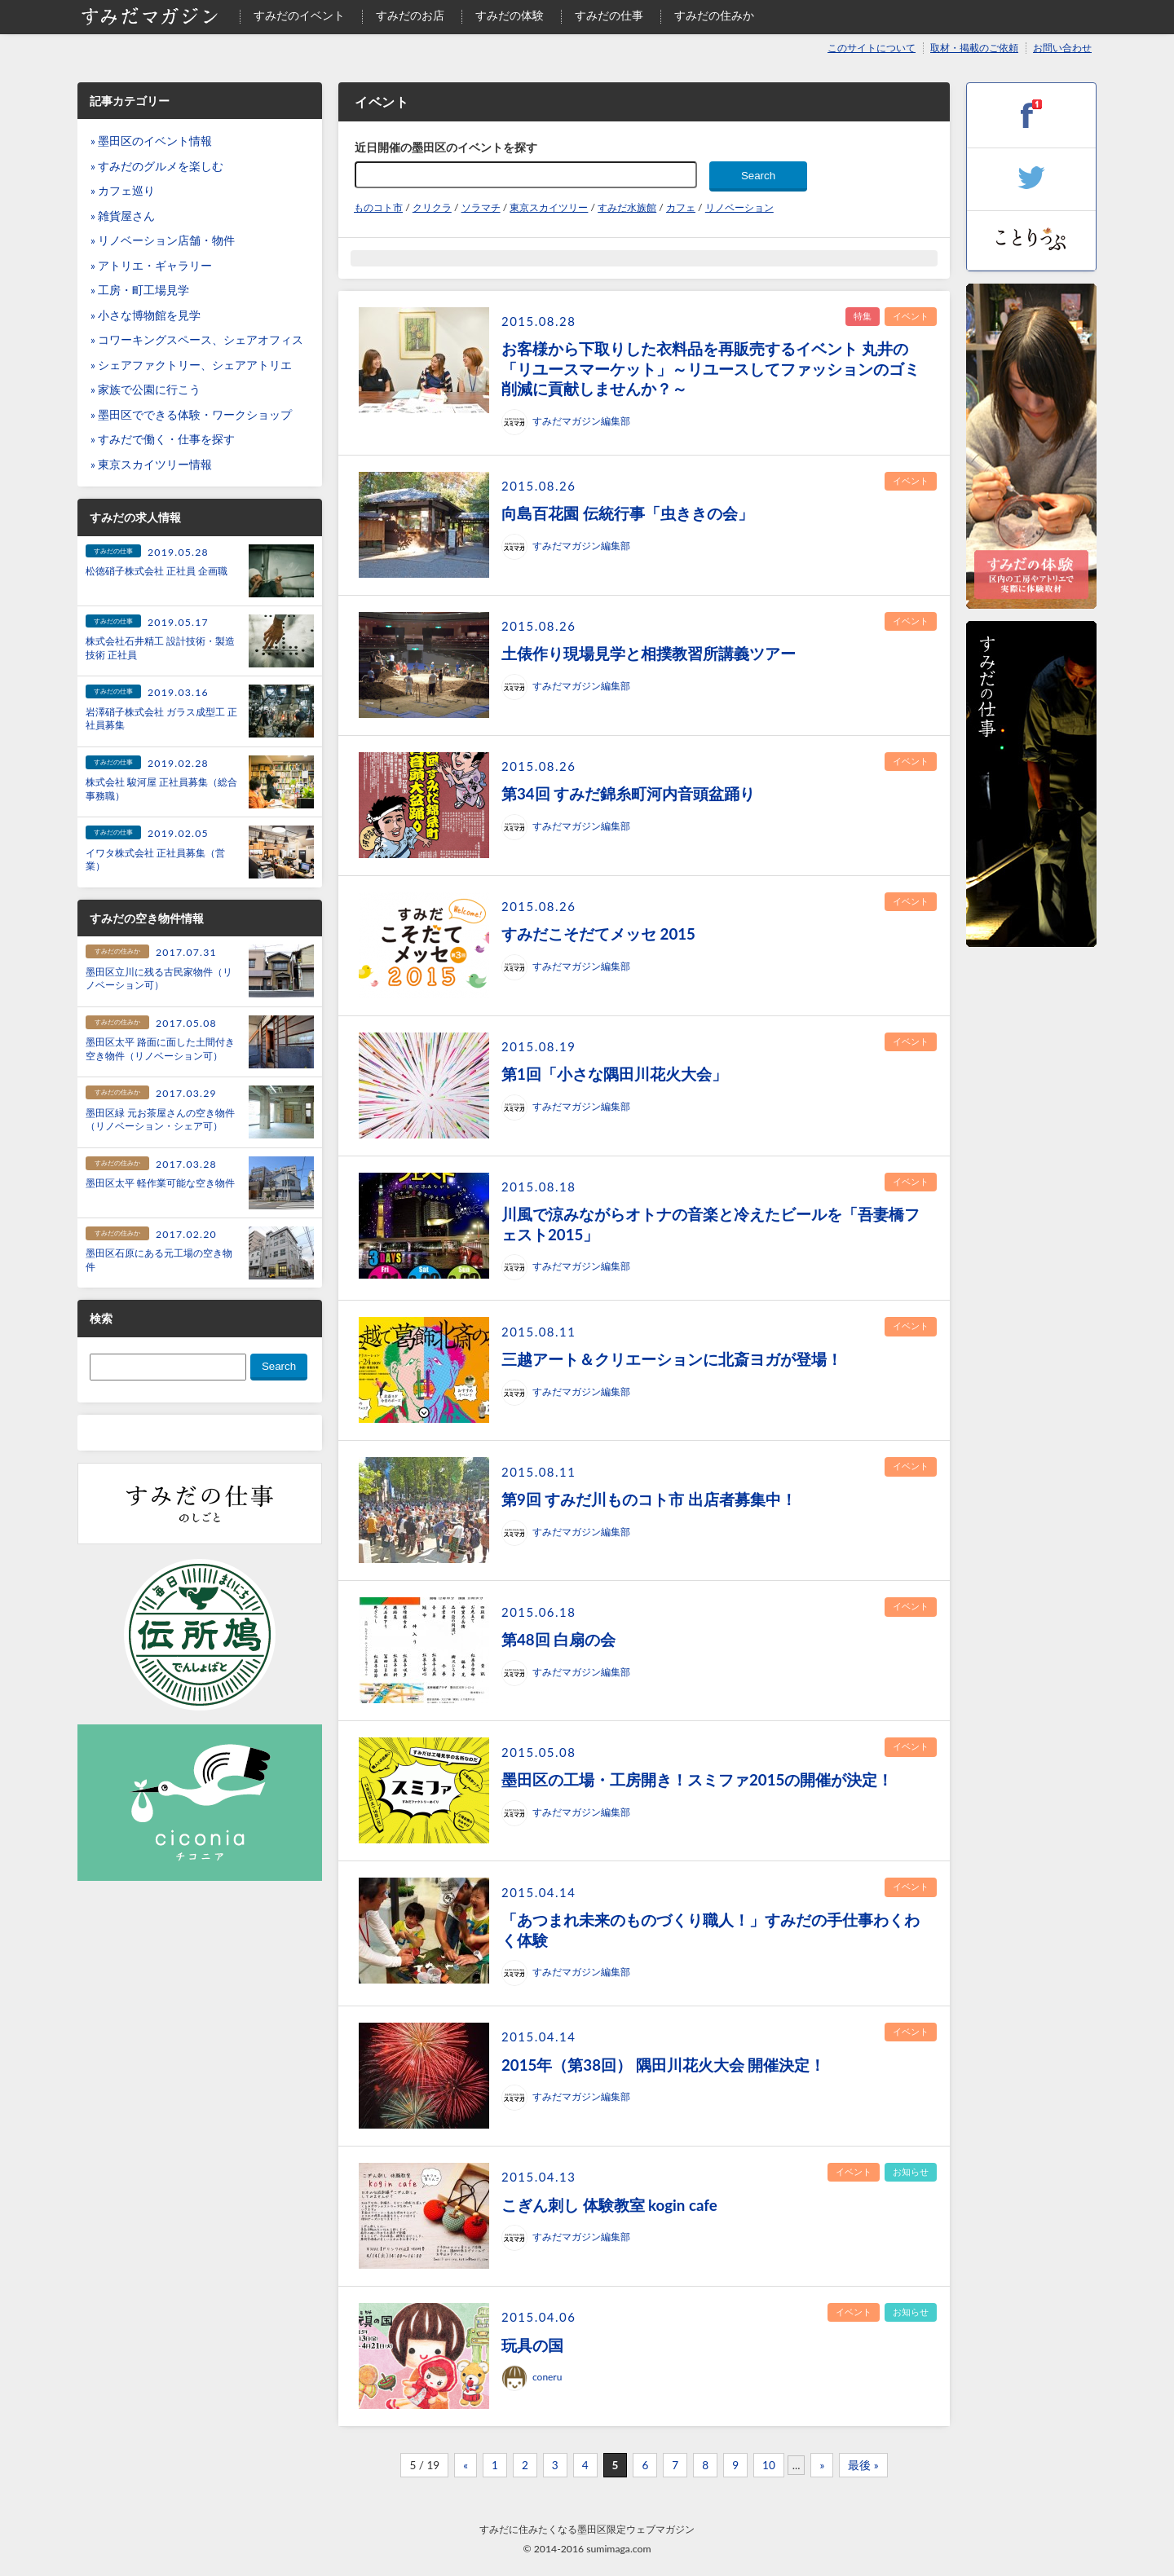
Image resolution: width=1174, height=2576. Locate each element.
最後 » (863, 2465)
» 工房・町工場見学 (139, 290)
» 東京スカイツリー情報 (151, 464)
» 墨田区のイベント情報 (151, 141)
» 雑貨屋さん (122, 215)
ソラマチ (481, 207)
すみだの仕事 (609, 15)
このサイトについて (872, 47)
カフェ (680, 207)
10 (768, 2465)
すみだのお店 (410, 15)
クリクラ (432, 207)
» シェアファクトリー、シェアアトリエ (191, 365)
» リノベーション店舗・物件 (162, 240)
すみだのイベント (299, 15)
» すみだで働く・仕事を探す (162, 439)
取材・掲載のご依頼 (974, 47)
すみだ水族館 (627, 207)
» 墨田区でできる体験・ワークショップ (191, 414)
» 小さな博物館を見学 (145, 315)
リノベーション (739, 207)
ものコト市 (378, 207)
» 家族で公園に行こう (145, 389)
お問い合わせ (1062, 47)
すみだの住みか (714, 15)
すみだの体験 (509, 15)
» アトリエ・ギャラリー (151, 265)
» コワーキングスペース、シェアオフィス (196, 339)
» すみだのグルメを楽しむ (156, 166)
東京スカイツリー (549, 207)
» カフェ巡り (122, 190)
